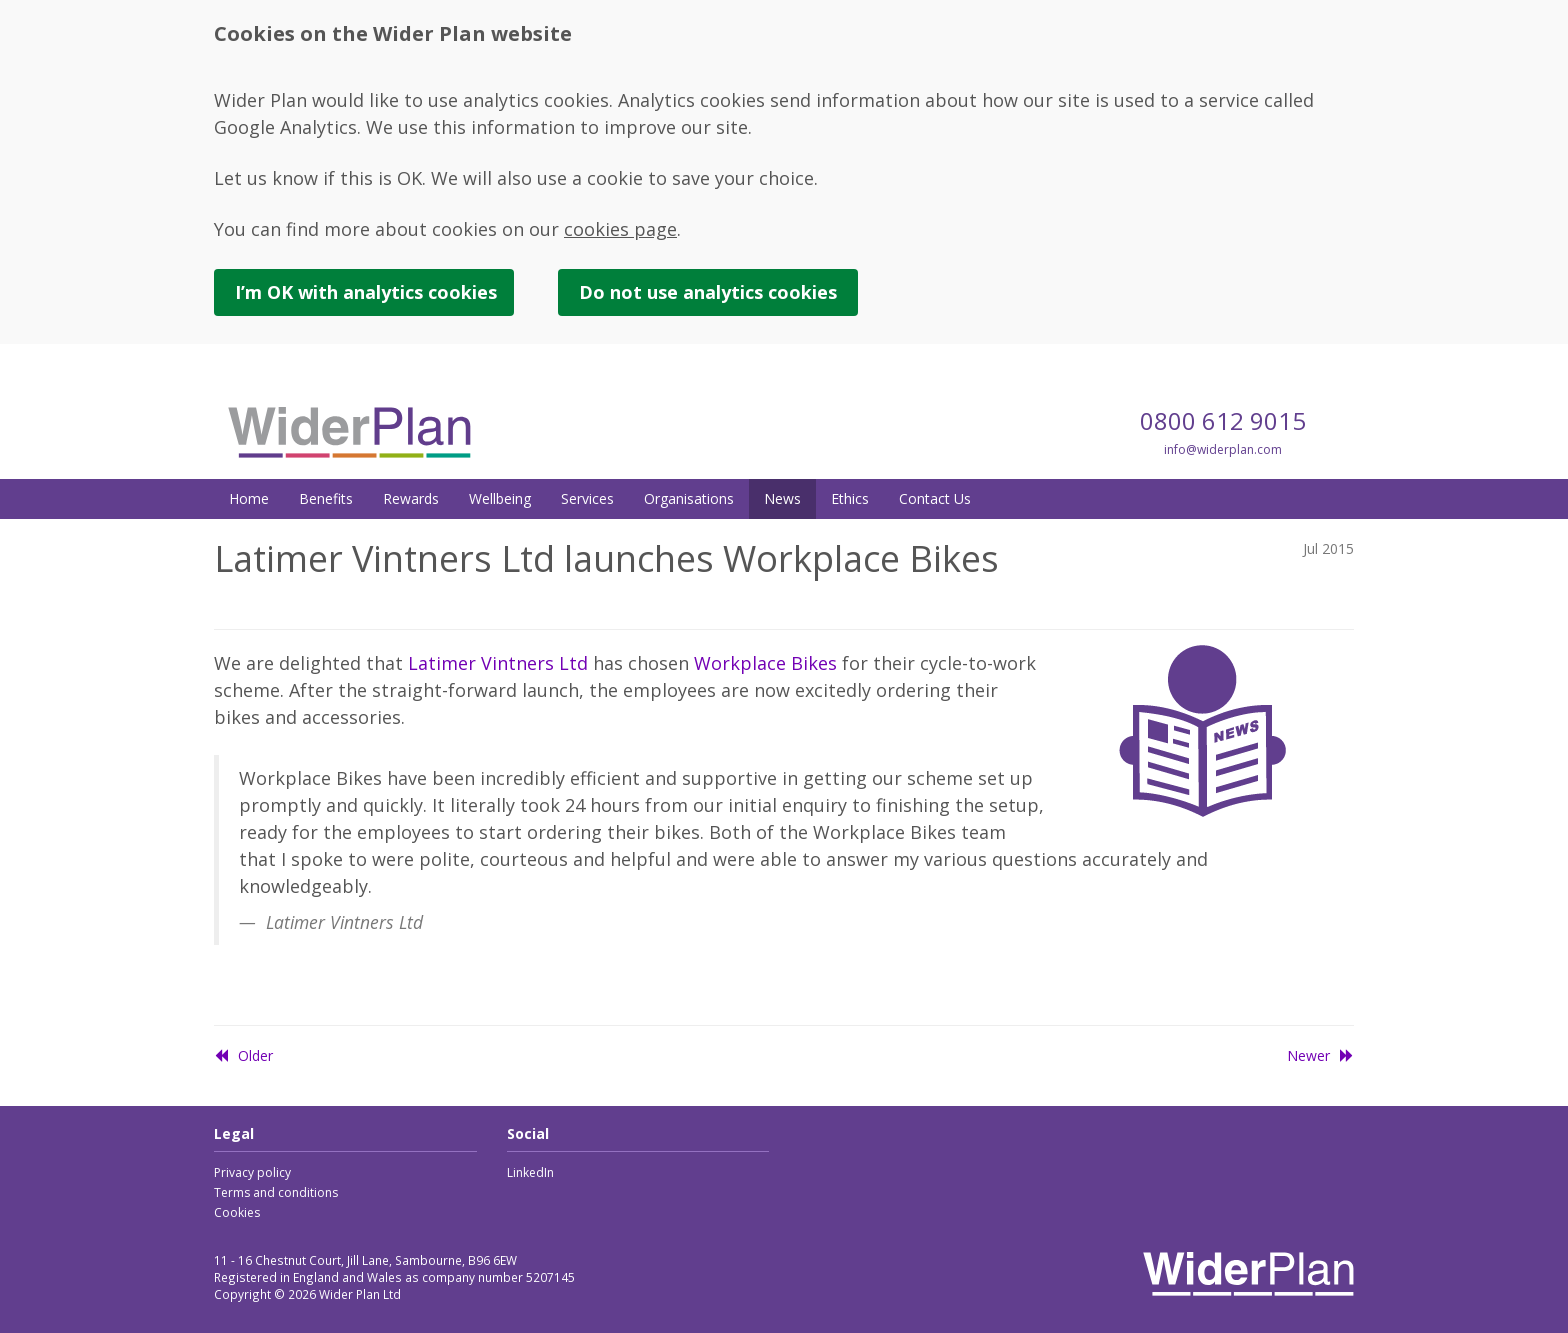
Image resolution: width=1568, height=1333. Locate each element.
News (782, 498)
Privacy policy (252, 1172)
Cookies (237, 1212)
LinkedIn (530, 1172)
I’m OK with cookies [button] (366, 292)
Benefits (326, 498)
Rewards (411, 498)
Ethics (850, 498)
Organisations (689, 498)
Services (587, 498)
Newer (1320, 1055)
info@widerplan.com (1223, 449)
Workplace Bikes (765, 663)
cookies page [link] (620, 229)
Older (243, 1055)
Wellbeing (500, 498)
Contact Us (935, 498)
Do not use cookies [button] (708, 292)
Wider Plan (349, 432)
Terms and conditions (276, 1192)
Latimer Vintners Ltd (498, 663)
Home (249, 498)
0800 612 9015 (1223, 420)
